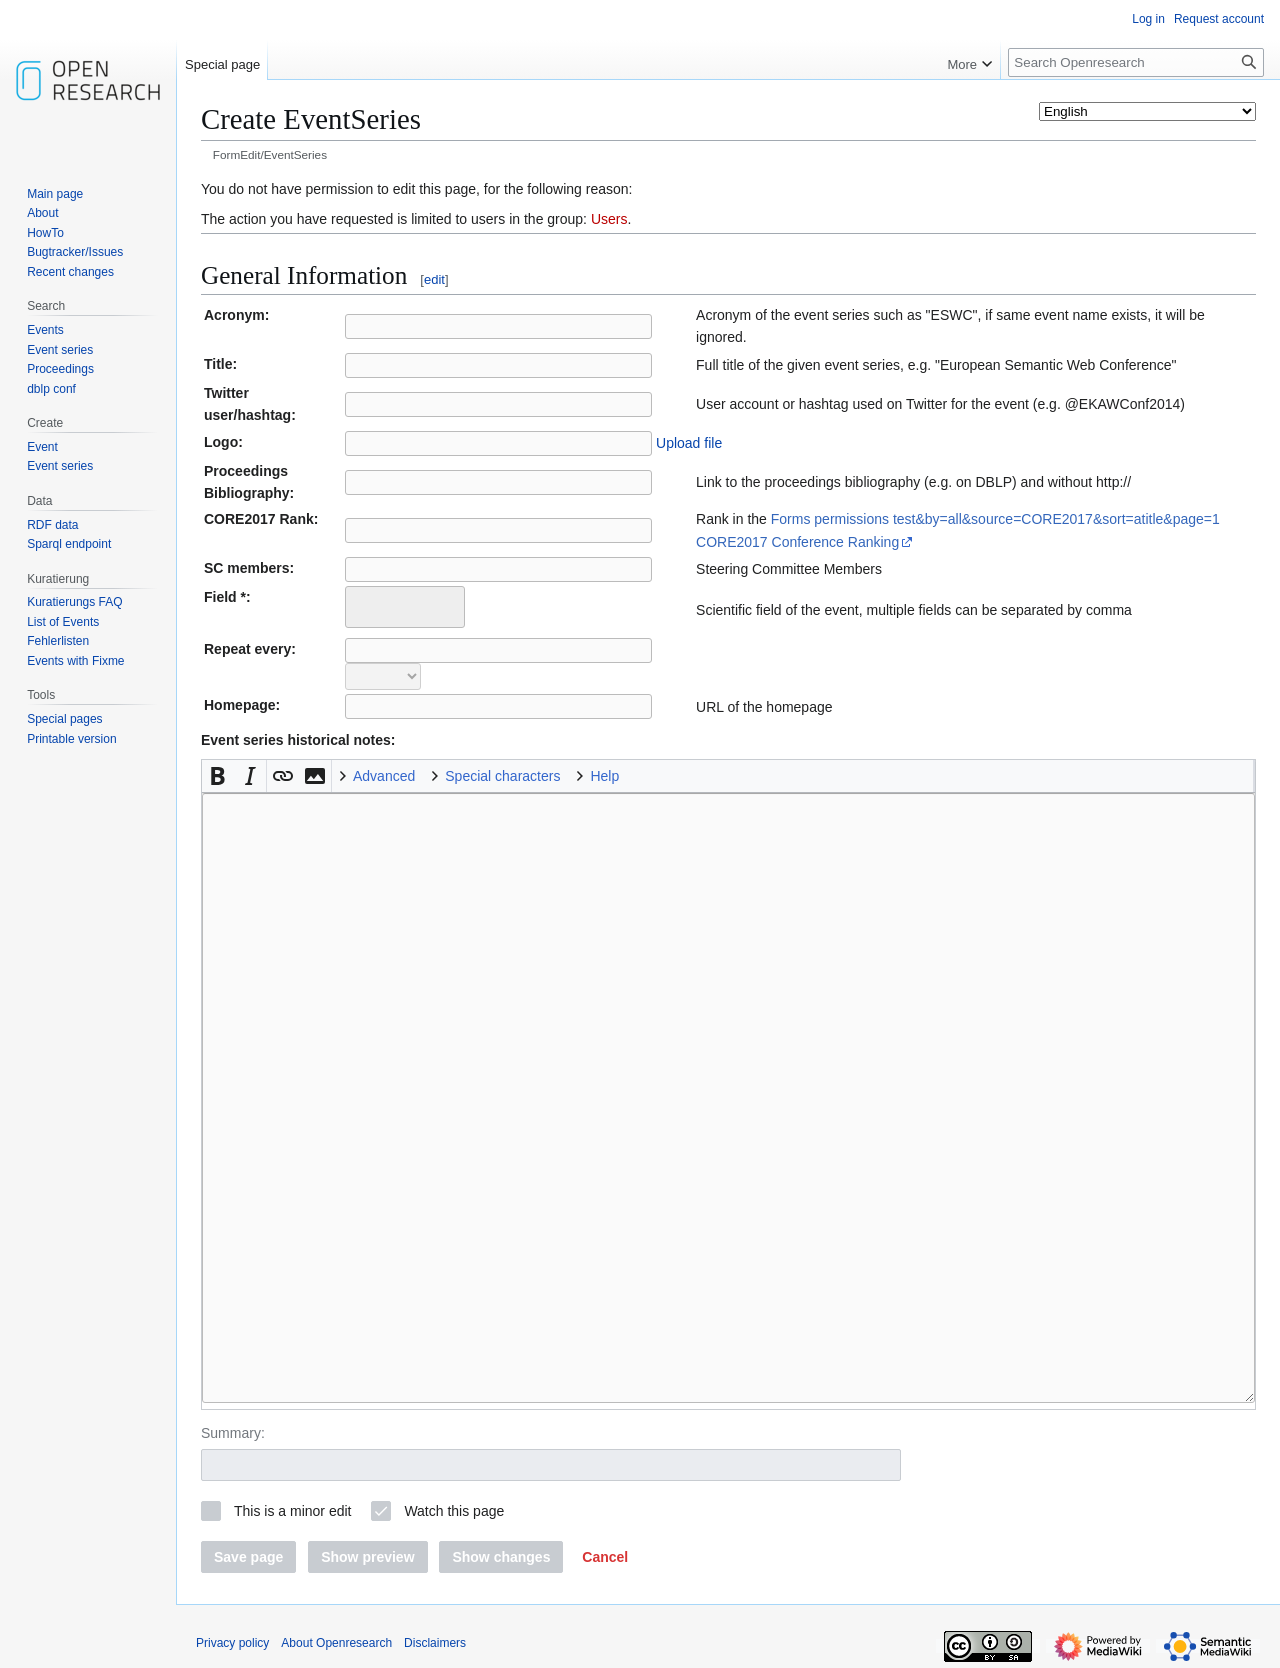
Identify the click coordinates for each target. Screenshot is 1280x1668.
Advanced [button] (384, 776)
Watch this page (454, 1511)
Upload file (689, 443)
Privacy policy (232, 1643)
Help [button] (604, 776)
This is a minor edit (292, 1511)
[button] (218, 776)
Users (609, 219)
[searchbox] (364, 604)
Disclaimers (435, 1643)
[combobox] (405, 607)
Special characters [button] (502, 776)
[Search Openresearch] (1136, 62)
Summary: (233, 1433)
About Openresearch (336, 1643)
